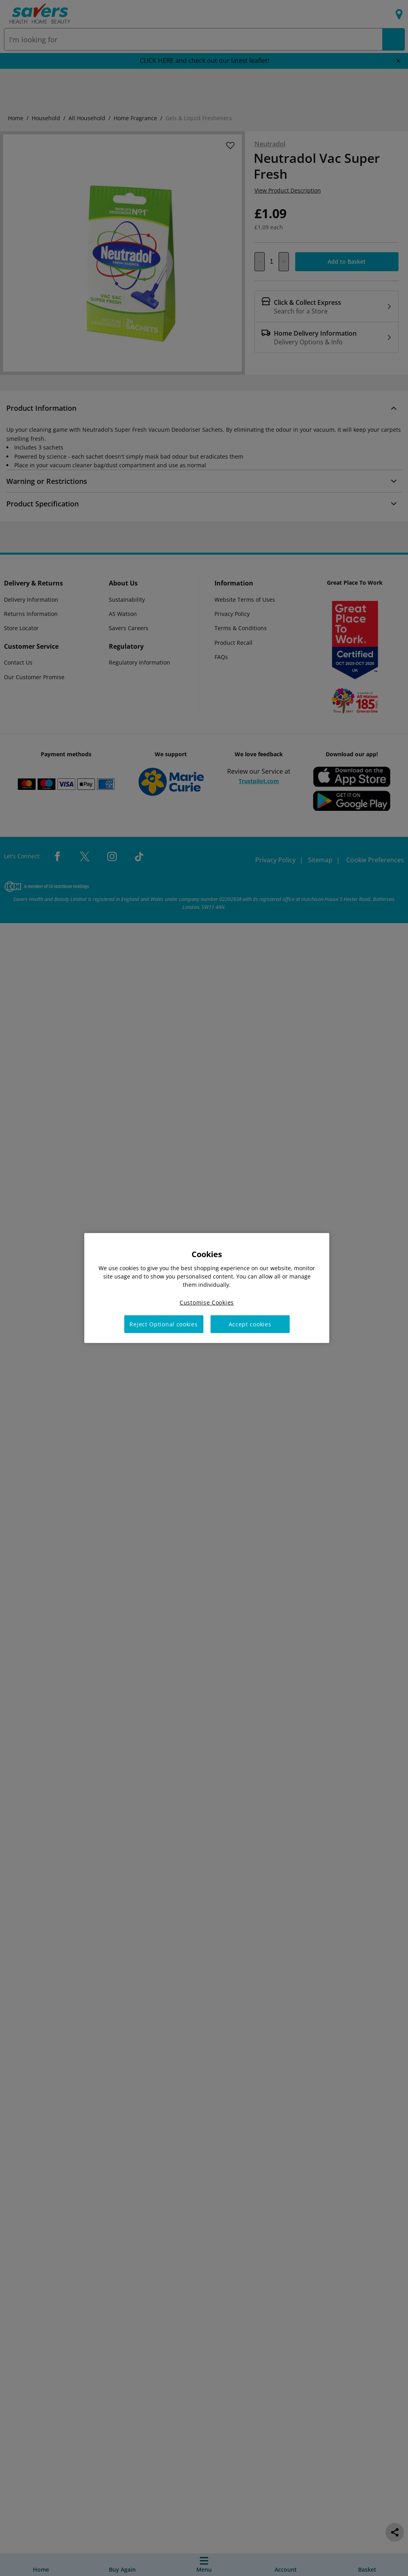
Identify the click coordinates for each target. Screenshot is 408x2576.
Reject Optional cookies (163, 1324)
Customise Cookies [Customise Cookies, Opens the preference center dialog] (207, 1302)
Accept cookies (250, 1324)
